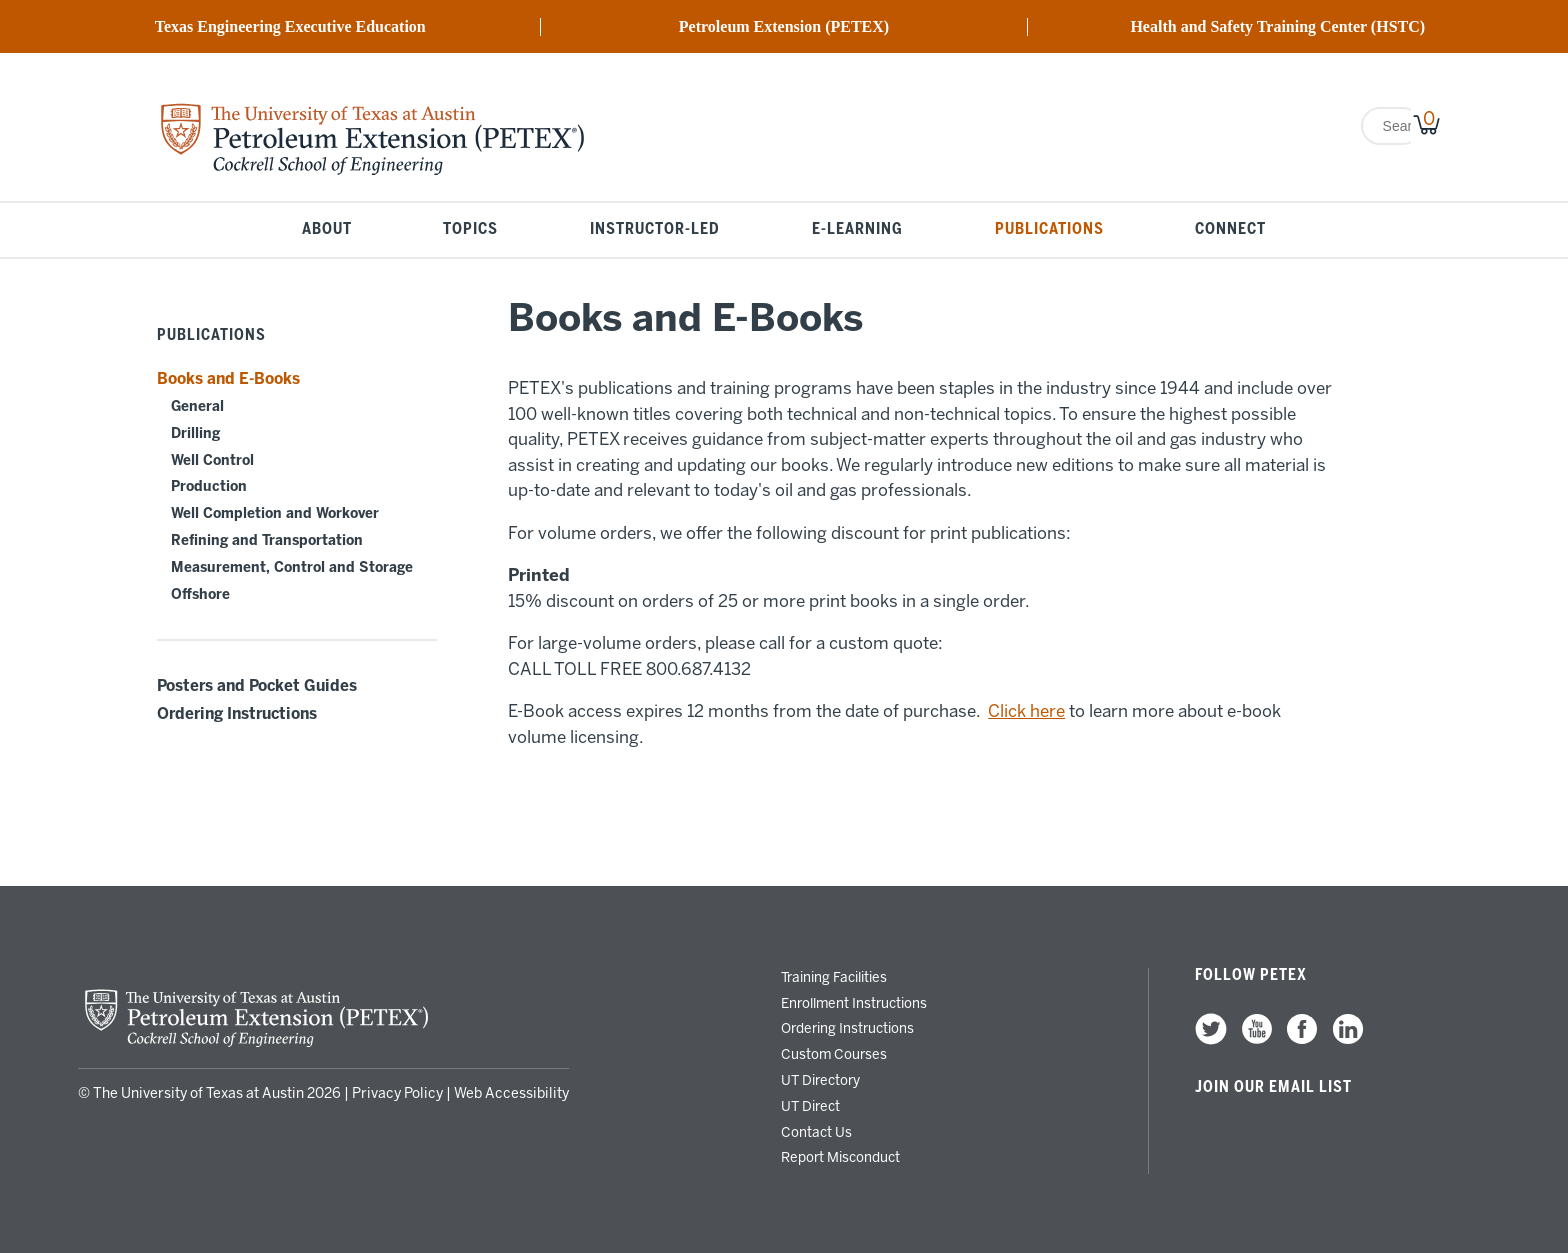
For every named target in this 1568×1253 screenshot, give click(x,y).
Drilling (195, 433)
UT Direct (810, 1106)
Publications (1049, 230)
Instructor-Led (655, 230)
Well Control (212, 460)
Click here (1026, 711)
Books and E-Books (228, 379)
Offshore (200, 594)
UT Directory (820, 1080)
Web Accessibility (511, 1093)
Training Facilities (834, 977)
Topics (470, 230)
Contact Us (816, 1132)
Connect (1230, 230)
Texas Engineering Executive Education (290, 26)
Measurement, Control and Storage (292, 567)
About (327, 230)
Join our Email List (1273, 1087)
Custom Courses (834, 1054)
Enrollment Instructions (854, 1003)
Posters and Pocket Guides (257, 686)
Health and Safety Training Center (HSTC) (1277, 26)
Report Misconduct (840, 1157)
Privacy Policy (397, 1093)
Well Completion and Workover (275, 513)
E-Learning (857, 230)
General (197, 406)
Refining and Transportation (267, 540)
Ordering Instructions (237, 714)
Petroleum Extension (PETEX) (784, 26)
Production (209, 486)
